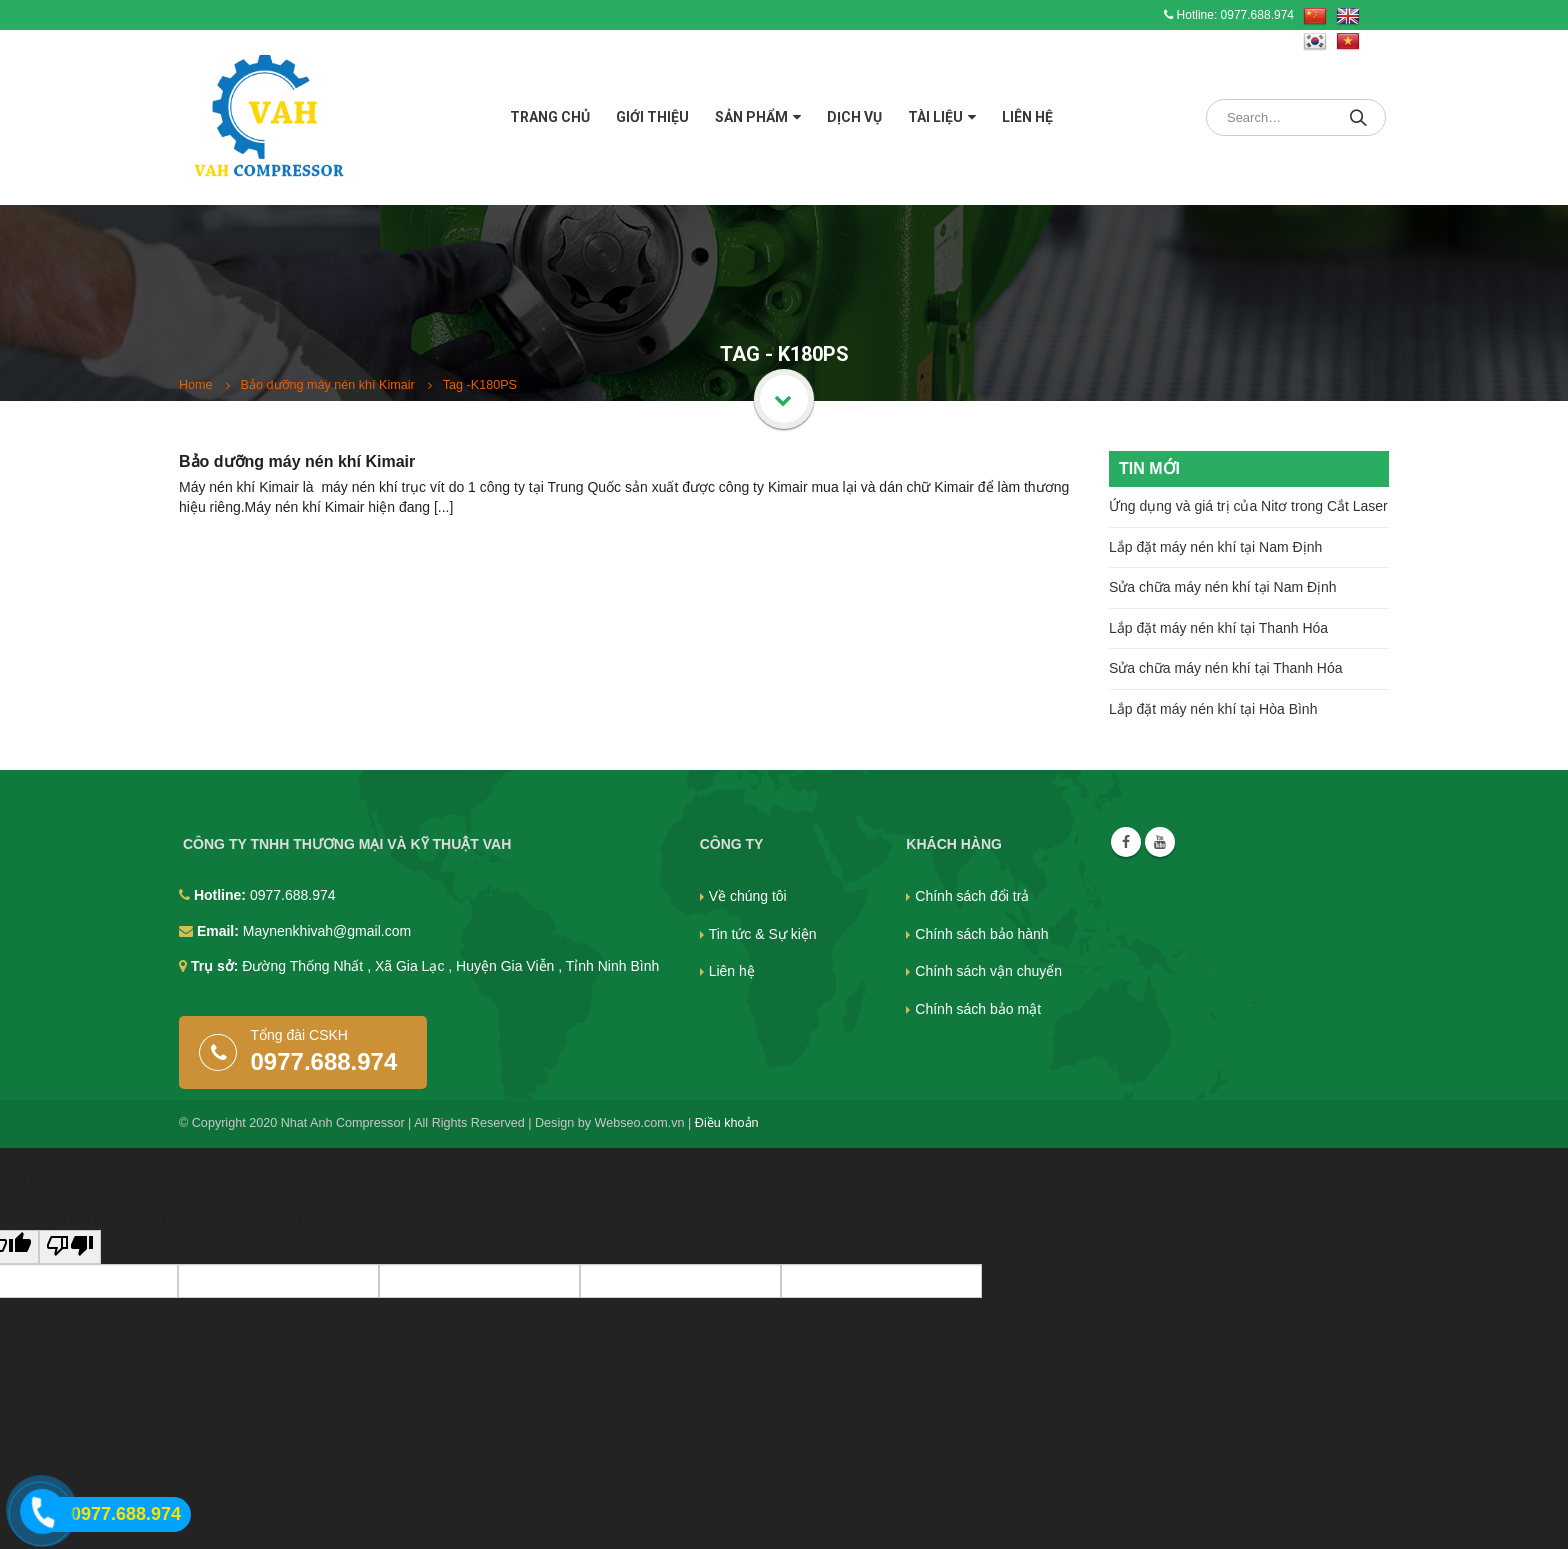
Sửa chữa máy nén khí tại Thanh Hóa (1226, 668)
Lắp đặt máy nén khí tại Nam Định (1215, 547)
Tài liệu (935, 117)
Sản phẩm (751, 117)
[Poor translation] (70, 1247)
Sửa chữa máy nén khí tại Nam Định (1223, 587)
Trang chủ (550, 117)
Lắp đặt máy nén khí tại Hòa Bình (1213, 709)
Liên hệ (1027, 117)
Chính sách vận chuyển (988, 971)
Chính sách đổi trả (972, 896)
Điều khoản (727, 1123)
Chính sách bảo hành (981, 934)
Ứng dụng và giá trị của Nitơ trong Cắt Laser (1248, 506)
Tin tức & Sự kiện (763, 934)
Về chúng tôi (748, 896)
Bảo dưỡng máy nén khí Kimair (297, 461)
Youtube (1160, 842)
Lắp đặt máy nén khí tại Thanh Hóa (1218, 628)
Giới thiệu (652, 117)
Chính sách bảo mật (978, 1009)
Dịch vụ (854, 117)
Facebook (1126, 842)
